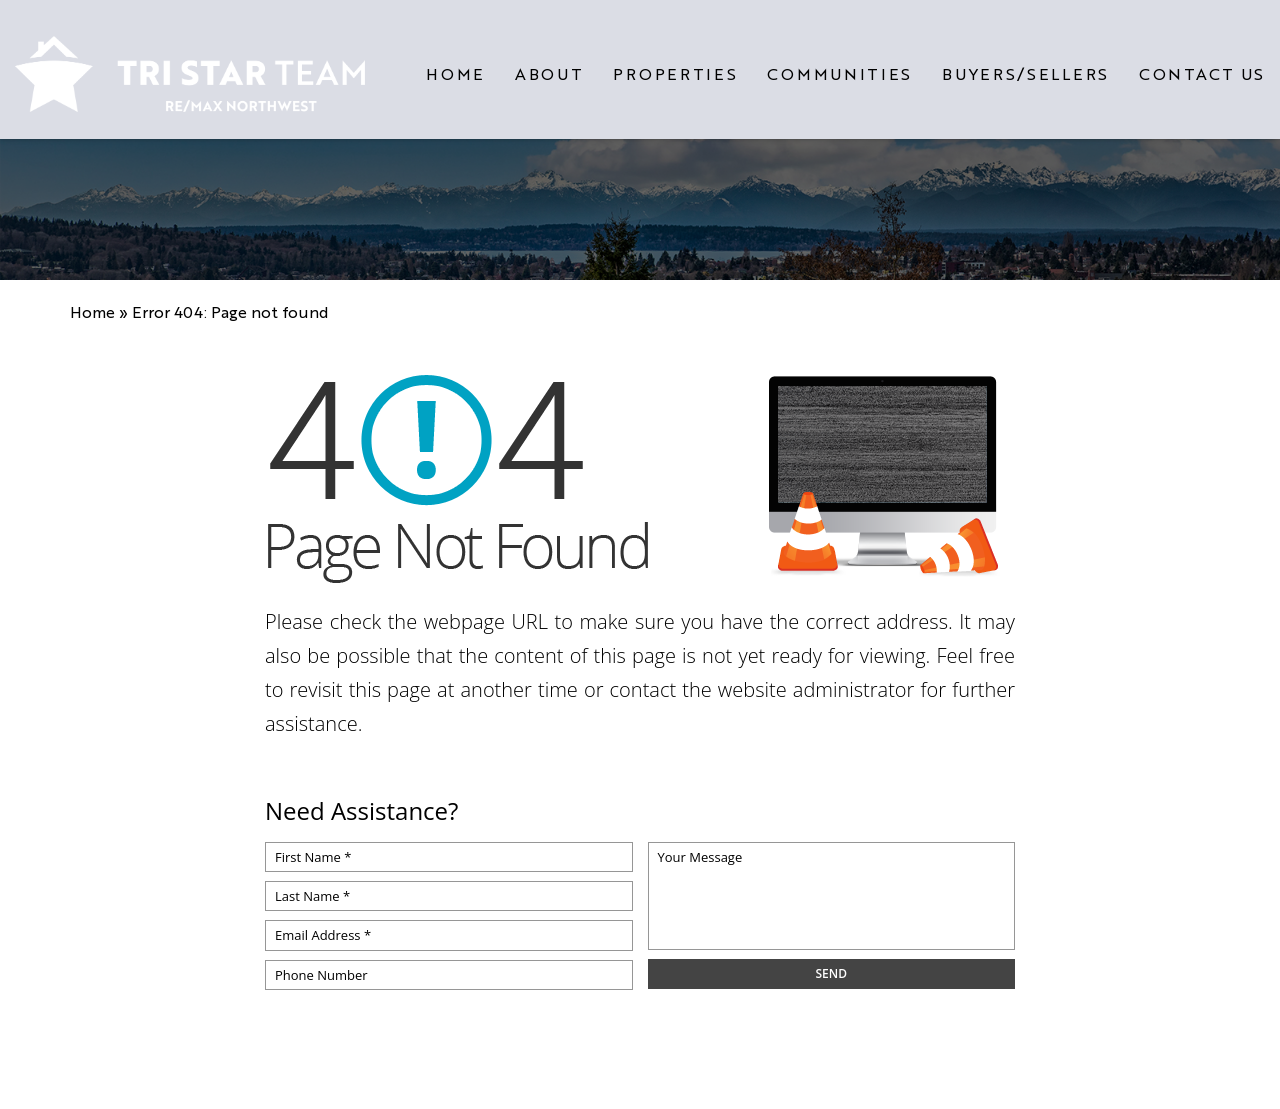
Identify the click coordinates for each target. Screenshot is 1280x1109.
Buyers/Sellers (1025, 66)
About (549, 66)
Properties (675, 66)
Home (455, 66)
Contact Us (1202, 66)
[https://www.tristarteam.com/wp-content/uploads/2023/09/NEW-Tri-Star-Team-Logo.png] (190, 66)
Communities (839, 66)
